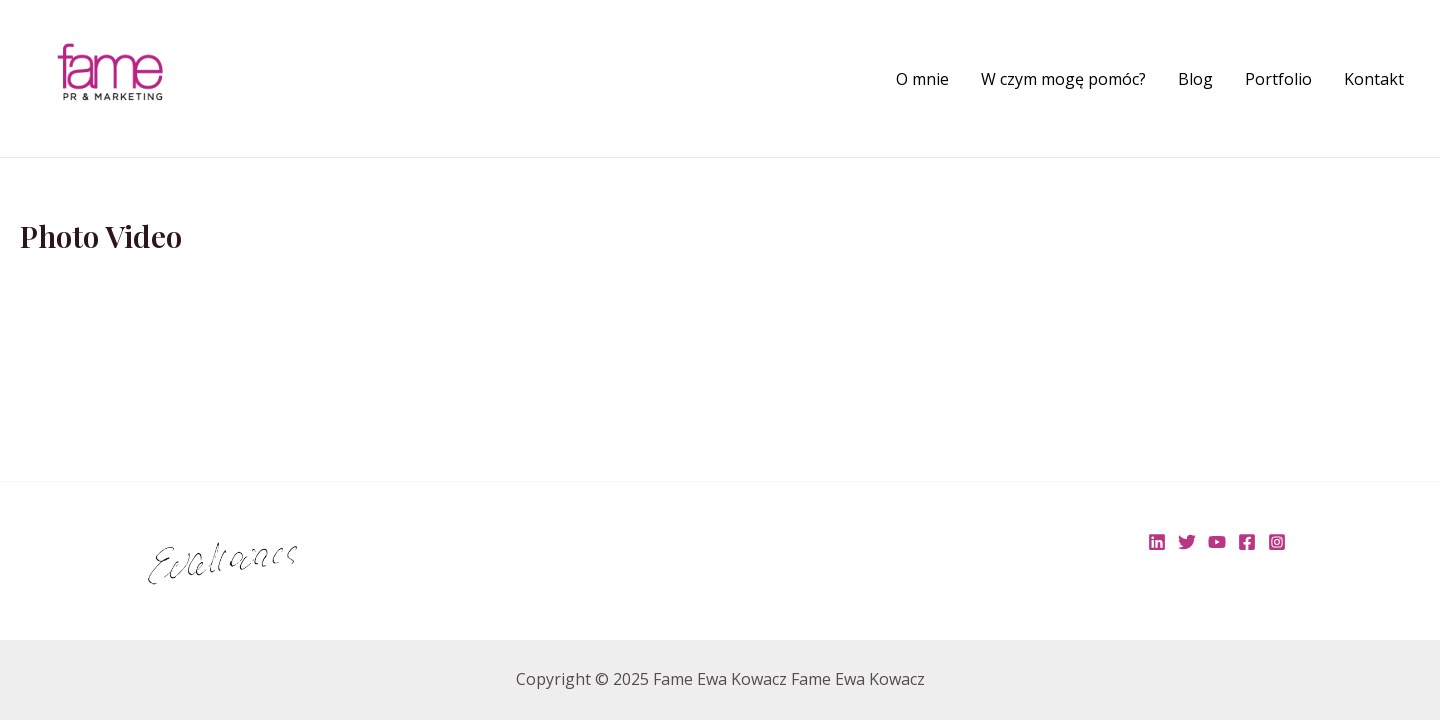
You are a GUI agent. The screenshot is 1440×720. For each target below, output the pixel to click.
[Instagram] (1277, 542)
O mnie (922, 79)
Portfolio (1278, 79)
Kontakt (1374, 79)
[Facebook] (1247, 542)
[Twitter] (1187, 542)
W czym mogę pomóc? (1063, 79)
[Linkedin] (1157, 542)
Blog (1195, 79)
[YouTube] (1217, 542)
